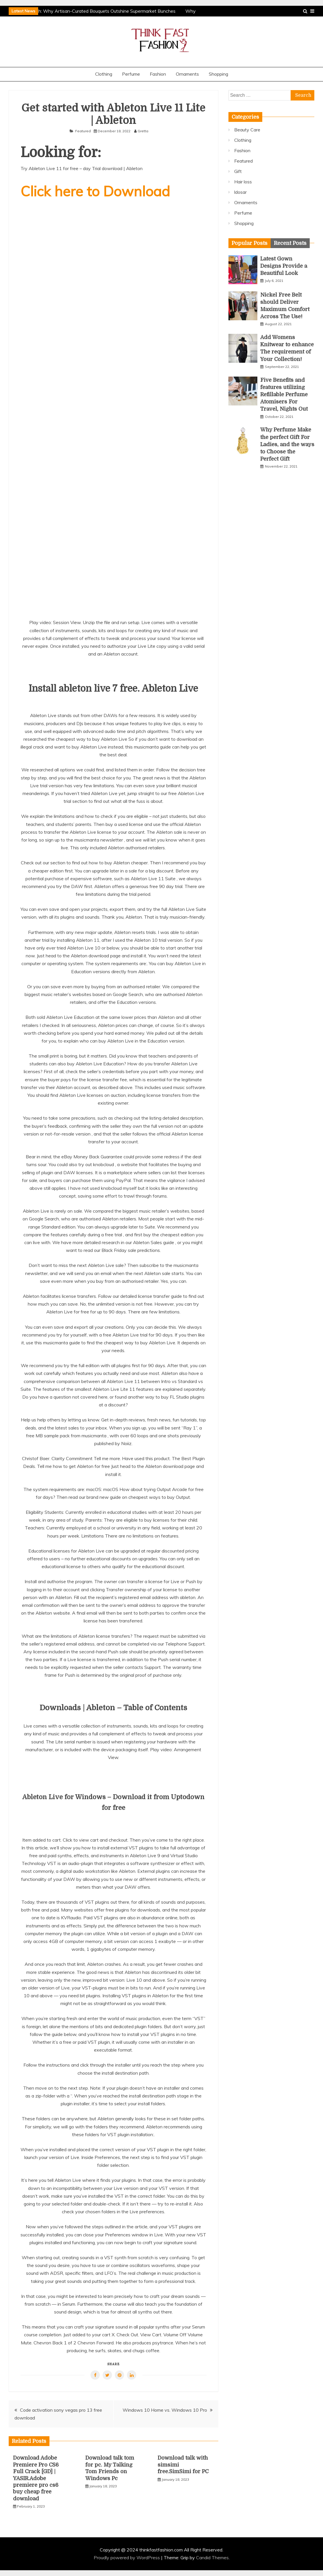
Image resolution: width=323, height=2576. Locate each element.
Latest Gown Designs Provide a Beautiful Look (283, 266)
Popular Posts (249, 243)
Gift (238, 171)
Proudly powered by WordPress (127, 2557)
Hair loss (243, 182)
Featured (83, 131)
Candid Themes (212, 2557)
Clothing (103, 74)
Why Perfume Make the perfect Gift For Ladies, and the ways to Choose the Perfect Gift (287, 444)
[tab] (249, 243)
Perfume (131, 74)
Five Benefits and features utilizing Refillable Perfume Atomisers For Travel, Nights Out (284, 394)
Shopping (218, 74)
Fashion (158, 74)
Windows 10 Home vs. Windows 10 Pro (165, 2410)
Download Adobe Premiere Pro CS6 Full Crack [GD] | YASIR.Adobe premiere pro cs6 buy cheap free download (36, 2478)
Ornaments (187, 74)
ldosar (240, 192)
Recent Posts (290, 243)
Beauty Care (247, 130)
